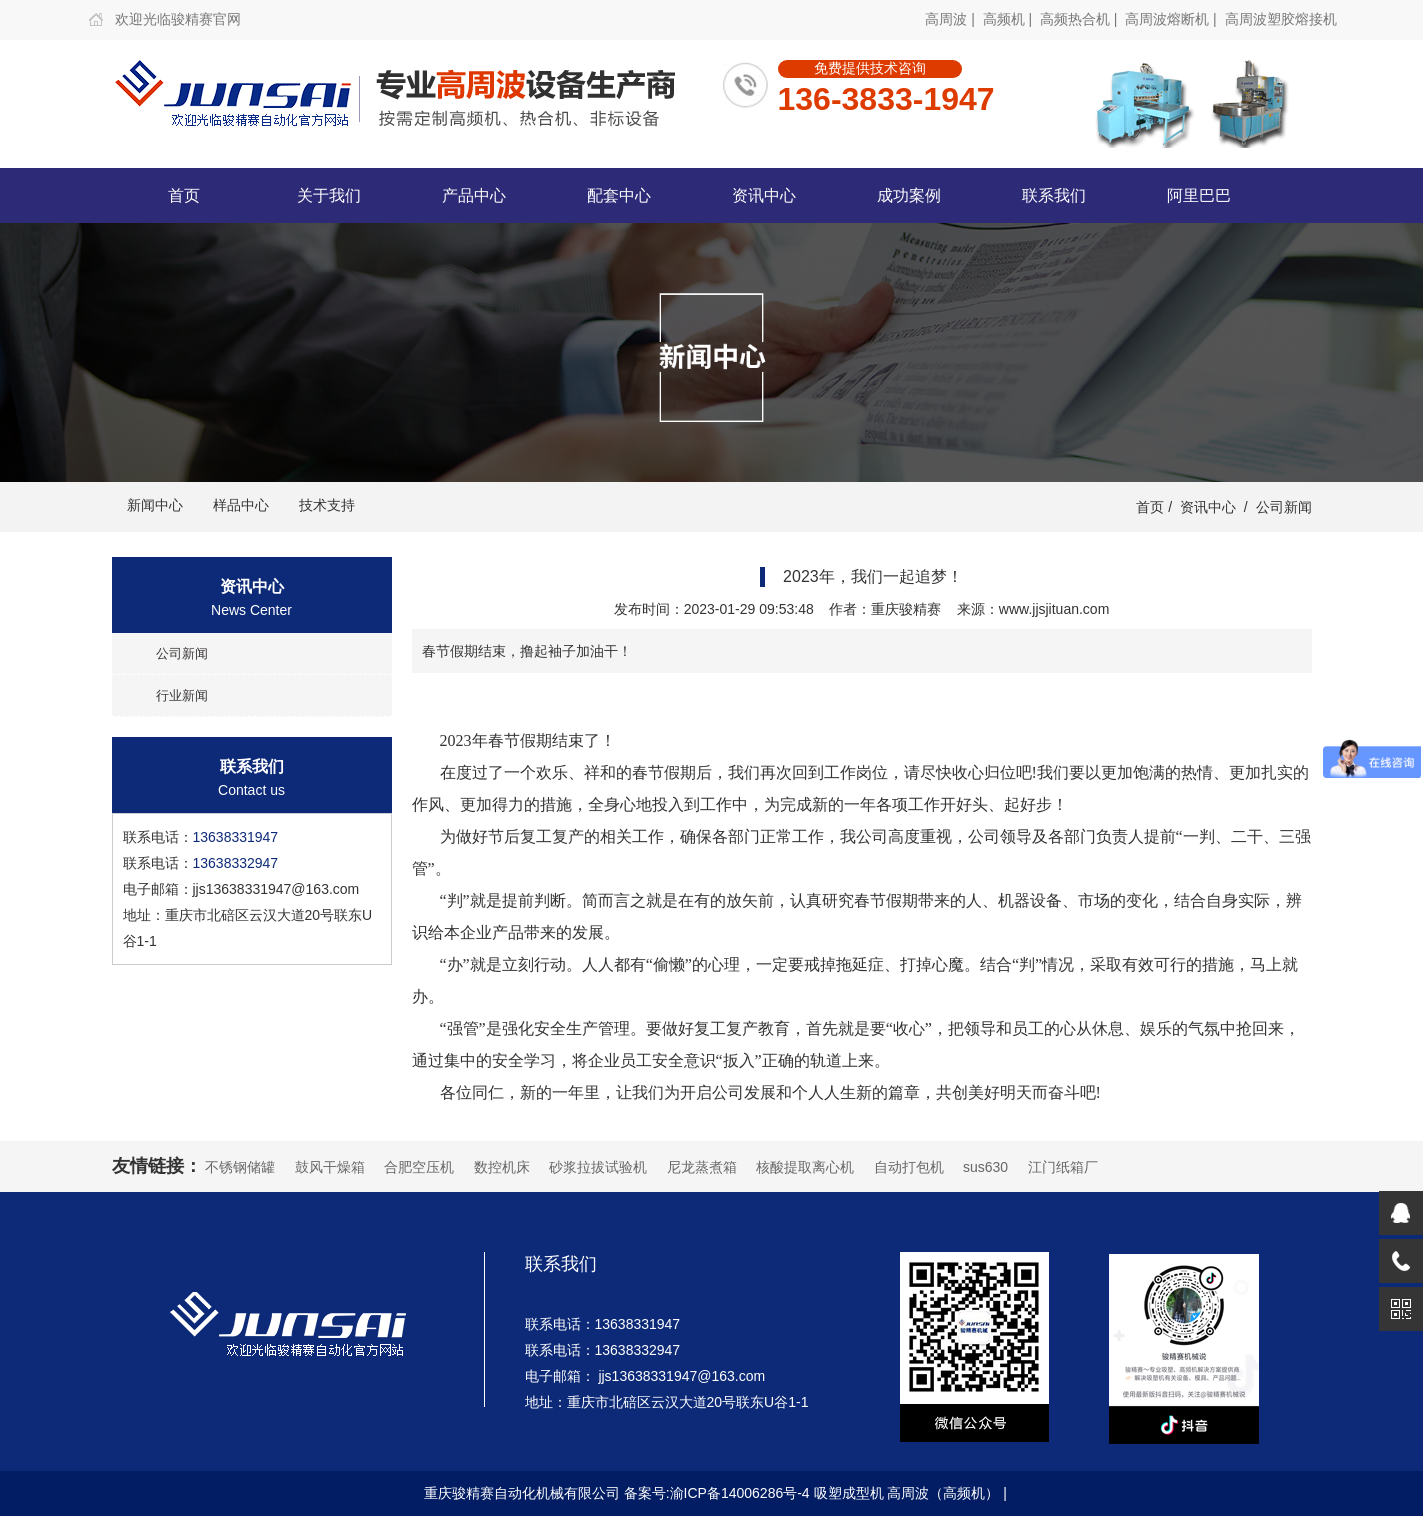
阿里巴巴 (1199, 195)
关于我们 (329, 195)
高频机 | (1009, 19)
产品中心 (474, 195)
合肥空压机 (419, 1167)
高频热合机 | (1080, 19)
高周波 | (951, 19)
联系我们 (1054, 195)
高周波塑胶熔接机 (1281, 19)
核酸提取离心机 (805, 1167)
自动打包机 (909, 1167)
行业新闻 (182, 695)
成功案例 (909, 195)
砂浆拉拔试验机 (598, 1167)
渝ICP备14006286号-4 (740, 1493)
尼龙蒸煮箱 (702, 1167)
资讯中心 (764, 195)
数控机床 (502, 1167)
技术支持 (327, 505)
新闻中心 (155, 505)
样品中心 (241, 505)
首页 (184, 195)
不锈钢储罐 (240, 1167)
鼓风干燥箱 (330, 1167)
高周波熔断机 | (1172, 19)
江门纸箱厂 (1063, 1167)
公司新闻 (1284, 507)
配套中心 (619, 195)
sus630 (985, 1167)
